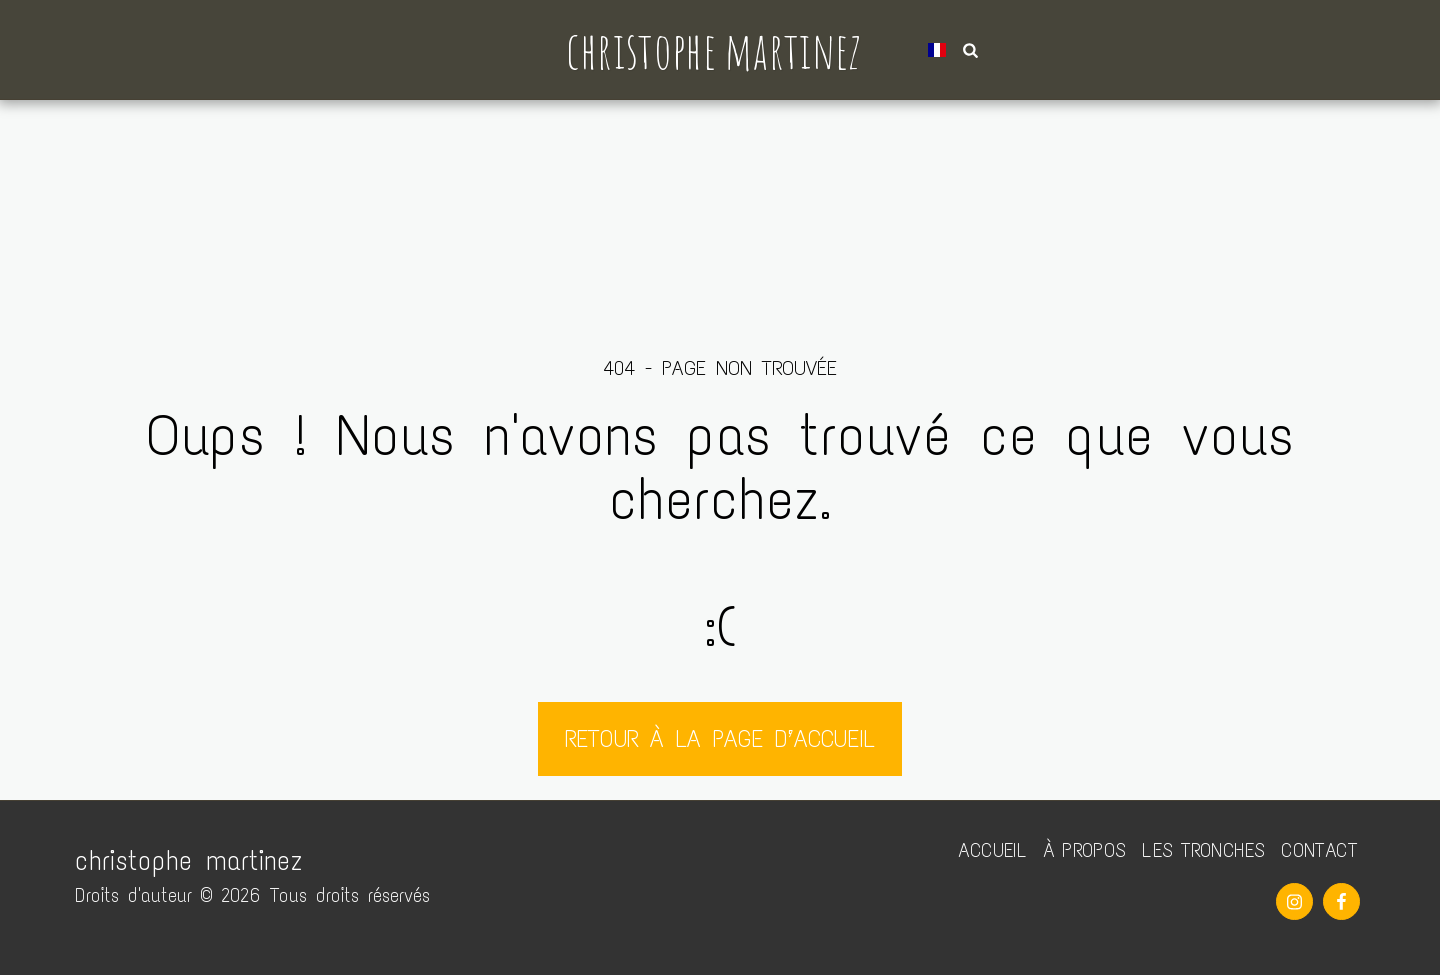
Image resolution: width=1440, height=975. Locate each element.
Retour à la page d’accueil (720, 738)
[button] (962, 50)
